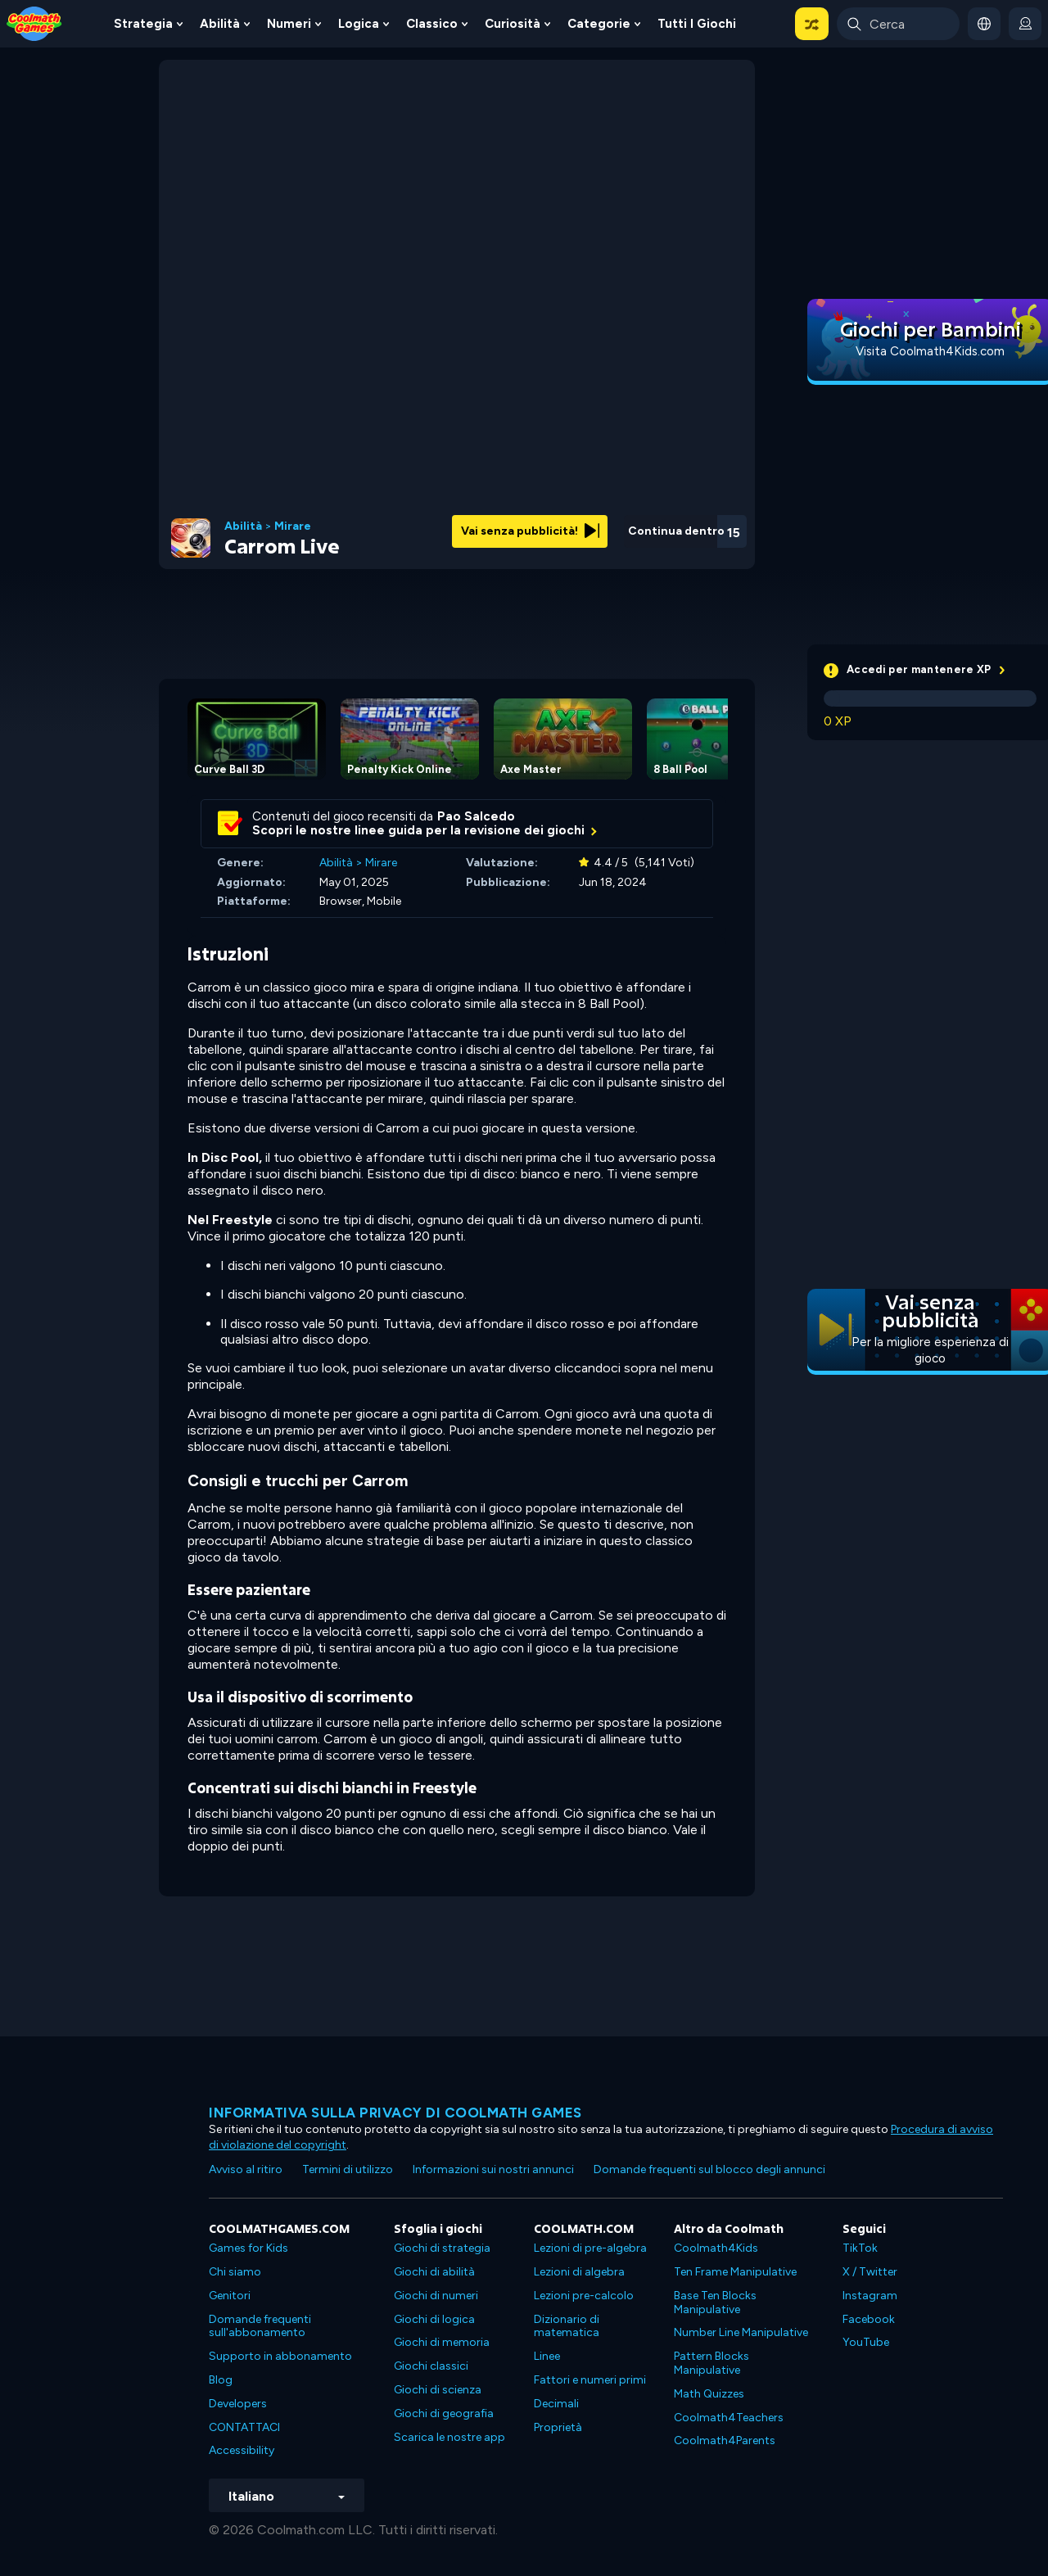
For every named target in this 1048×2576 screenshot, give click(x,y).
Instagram (869, 2296)
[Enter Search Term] (898, 23)
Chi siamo (235, 2272)
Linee (547, 2356)
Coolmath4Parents (724, 2440)
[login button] (1025, 23)
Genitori (230, 2296)
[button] (812, 23)
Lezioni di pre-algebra (590, 2248)
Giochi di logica (434, 2319)
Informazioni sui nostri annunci (493, 2169)
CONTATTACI (244, 2427)
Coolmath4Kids (716, 2248)
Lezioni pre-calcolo (584, 2296)
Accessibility (241, 2450)
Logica (358, 23)
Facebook (868, 2319)
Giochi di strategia (442, 2248)
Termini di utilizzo (347, 2169)
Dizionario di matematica (566, 2326)
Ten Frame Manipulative (735, 2272)
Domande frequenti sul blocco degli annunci (709, 2169)
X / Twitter (869, 2272)
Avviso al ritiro (245, 2169)
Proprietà (558, 2427)
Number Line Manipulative (741, 2332)
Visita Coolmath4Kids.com (930, 351)
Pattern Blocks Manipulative (711, 2363)
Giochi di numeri (436, 2296)
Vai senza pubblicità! (530, 531)
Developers (238, 2404)
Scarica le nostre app (449, 2437)
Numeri (289, 23)
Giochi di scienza (437, 2390)
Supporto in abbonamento (280, 2356)
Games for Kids (248, 2248)
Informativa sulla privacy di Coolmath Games (395, 2112)
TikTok (860, 2248)
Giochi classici (431, 2366)
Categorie (598, 23)
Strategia (143, 23)
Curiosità (512, 23)
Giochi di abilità (434, 2272)
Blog (221, 2380)
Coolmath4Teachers (729, 2418)
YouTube (865, 2342)
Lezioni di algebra (579, 2272)
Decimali (556, 2404)
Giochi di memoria (442, 2342)
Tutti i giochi (696, 23)
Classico (432, 23)
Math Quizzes (709, 2394)
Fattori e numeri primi (590, 2380)
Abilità (220, 23)
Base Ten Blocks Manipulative (715, 2302)
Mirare (292, 526)
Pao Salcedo (476, 816)
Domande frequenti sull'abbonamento (260, 2326)
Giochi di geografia (444, 2413)
